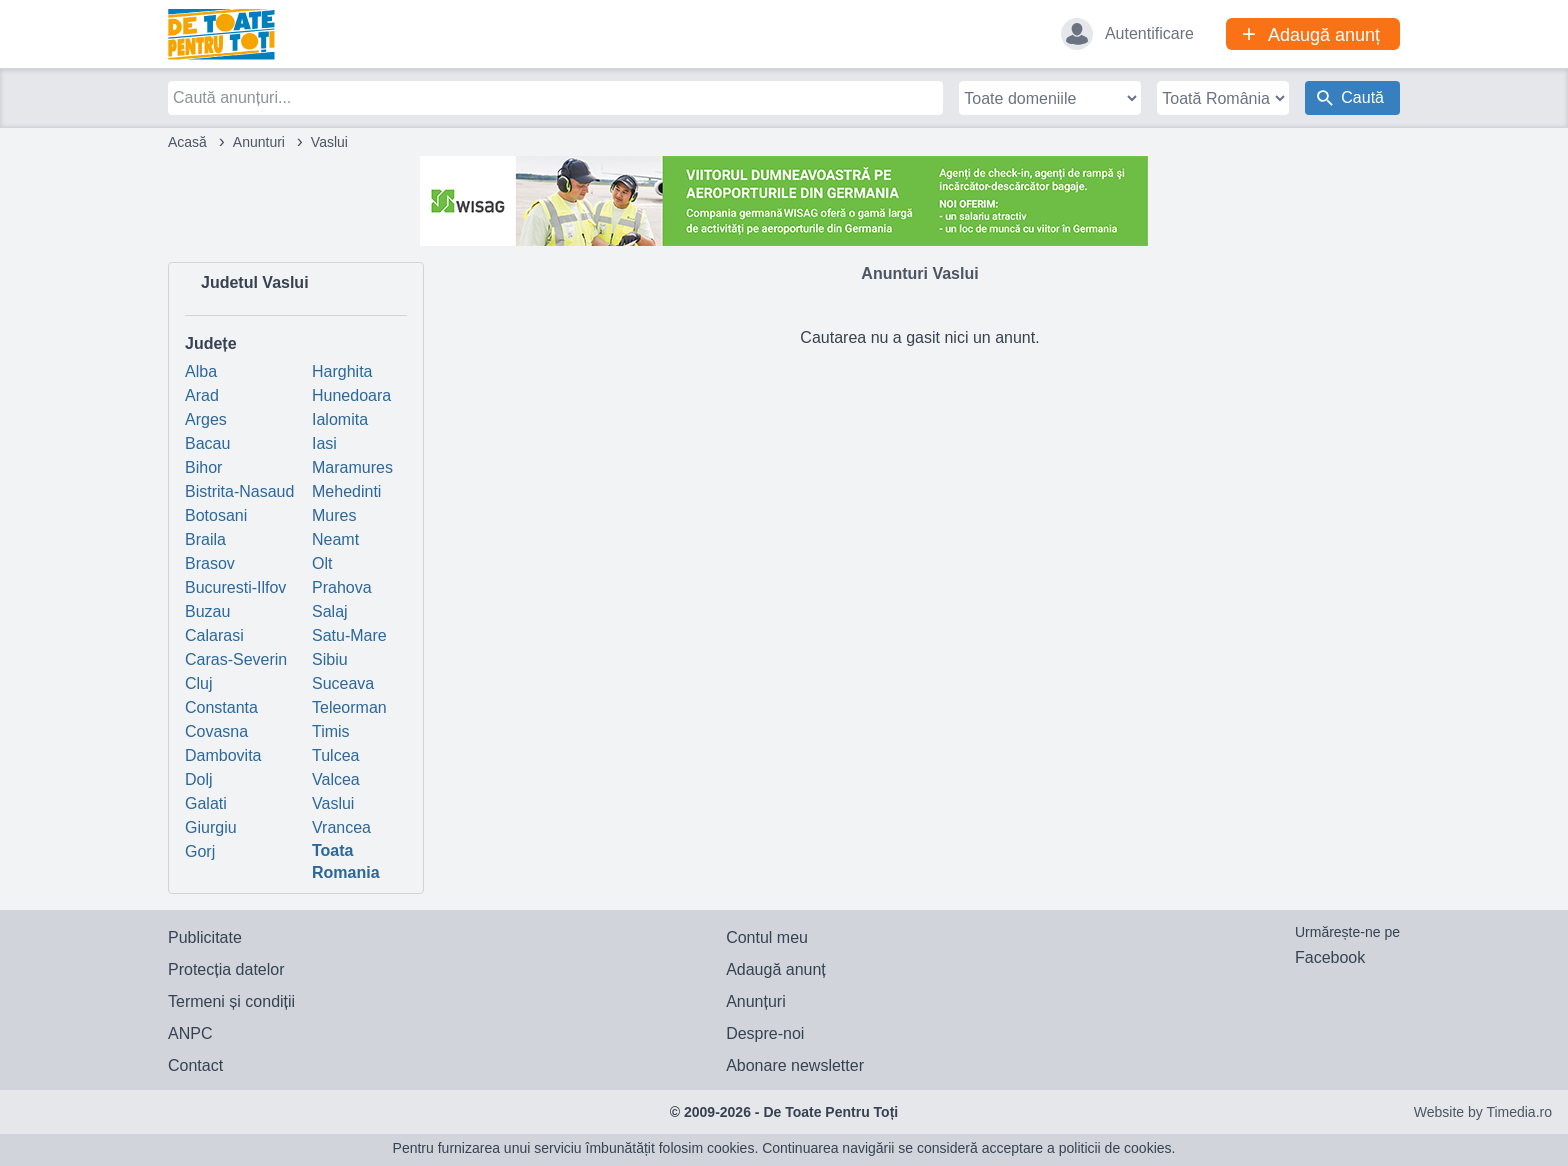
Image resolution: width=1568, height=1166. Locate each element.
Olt (322, 563)
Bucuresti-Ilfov (235, 587)
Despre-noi (765, 1033)
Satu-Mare (349, 635)
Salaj (330, 611)
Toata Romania (346, 861)
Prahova (342, 587)
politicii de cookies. (1117, 1148)
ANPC (190, 1033)
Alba (201, 371)
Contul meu (767, 937)
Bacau (207, 443)
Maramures (352, 467)
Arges (206, 419)
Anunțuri (756, 1001)
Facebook (1330, 957)
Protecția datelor (226, 969)
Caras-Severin (236, 659)
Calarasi (214, 635)
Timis (331, 731)
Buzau (207, 611)
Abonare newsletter (795, 1065)
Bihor (203, 467)
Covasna (216, 731)
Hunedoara (351, 395)
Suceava (343, 683)
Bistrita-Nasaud (239, 491)
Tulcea (335, 755)
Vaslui (333, 803)
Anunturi (259, 142)
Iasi (324, 443)
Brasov (210, 563)
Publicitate (205, 937)
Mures (334, 515)
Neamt (335, 539)
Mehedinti (346, 491)
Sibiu (330, 659)
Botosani (216, 515)
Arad (202, 395)
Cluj (199, 683)
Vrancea (341, 827)
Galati (206, 803)
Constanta (221, 707)
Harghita (342, 371)
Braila (205, 539)
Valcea (336, 779)
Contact (195, 1065)
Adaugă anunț (776, 969)
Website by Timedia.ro (1483, 1112)
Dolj (199, 779)
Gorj (200, 851)
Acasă (187, 142)
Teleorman (349, 707)
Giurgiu (211, 827)
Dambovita (223, 755)
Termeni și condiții (231, 1001)
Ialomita (340, 419)
